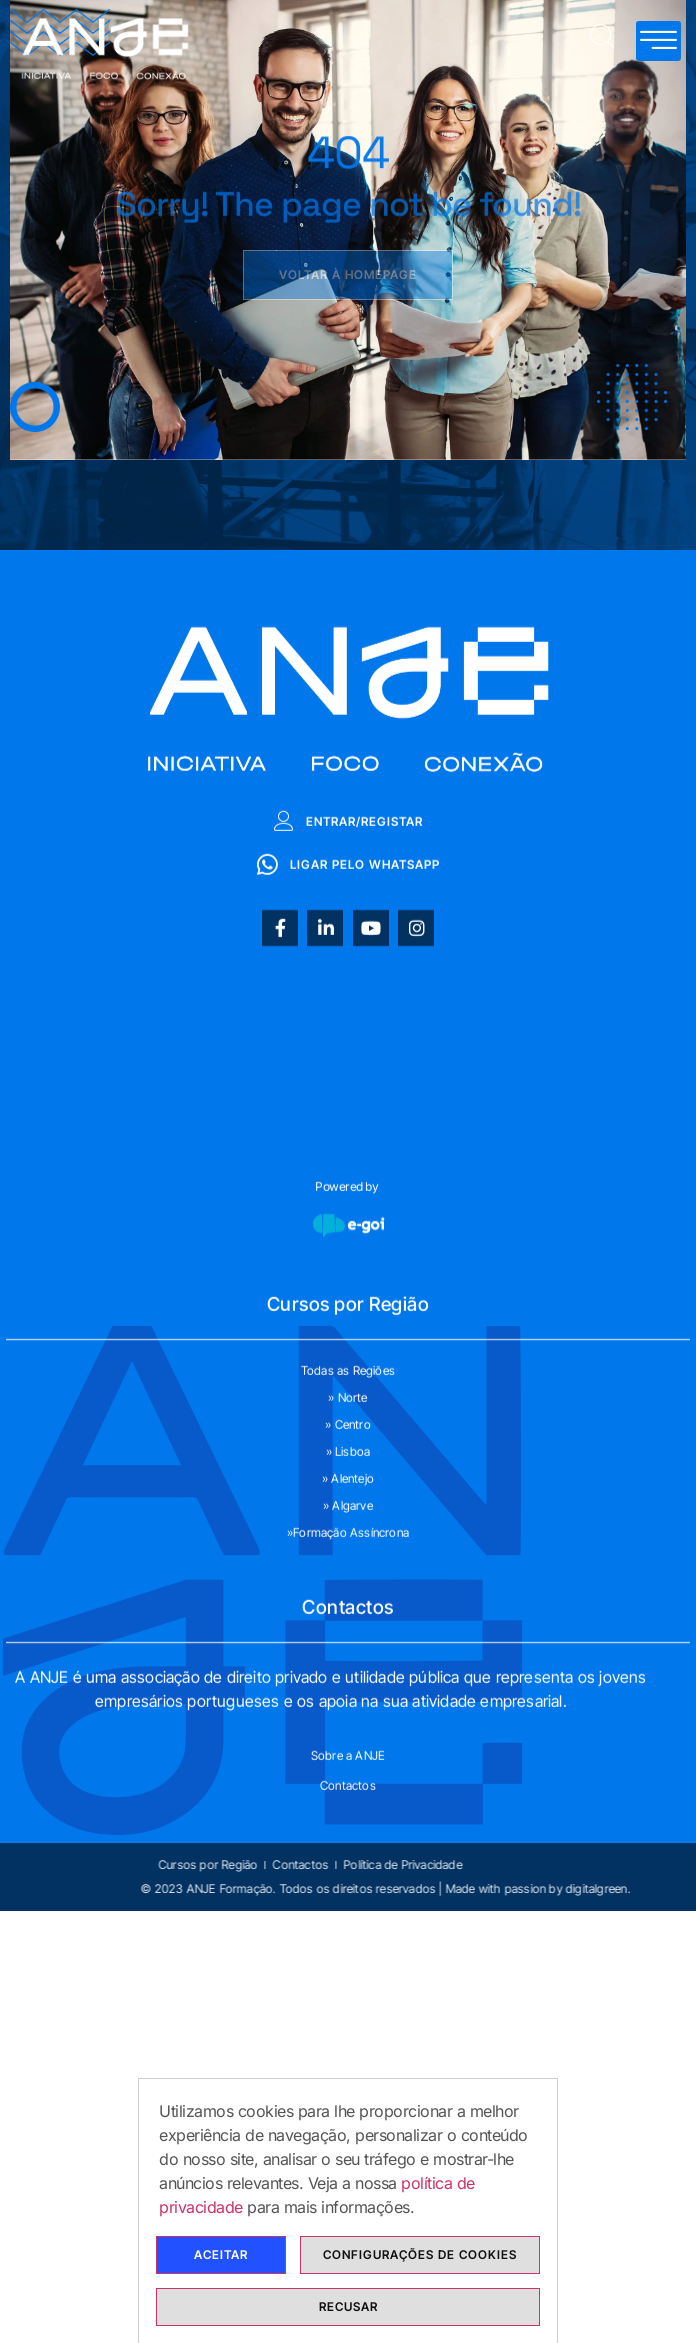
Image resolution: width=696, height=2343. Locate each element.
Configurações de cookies (420, 2254)
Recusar (348, 2306)
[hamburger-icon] (658, 41)
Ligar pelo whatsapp (348, 1004)
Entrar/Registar (348, 961)
